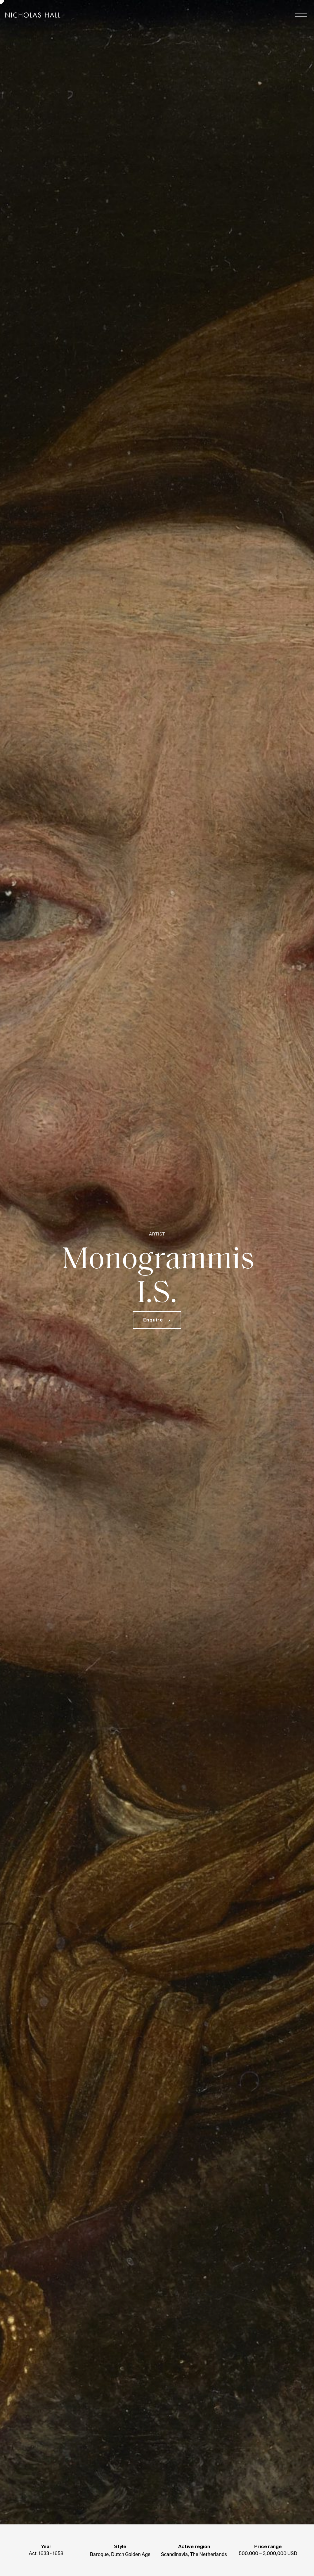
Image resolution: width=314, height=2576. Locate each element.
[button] (157, 1320)
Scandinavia (174, 2554)
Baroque (99, 2554)
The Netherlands (208, 2554)
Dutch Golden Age (131, 2554)
